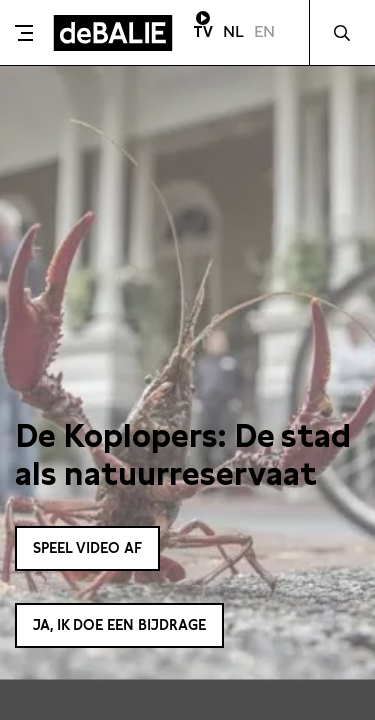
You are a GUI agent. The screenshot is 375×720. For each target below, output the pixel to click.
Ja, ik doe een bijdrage (119, 625)
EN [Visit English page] (264, 31)
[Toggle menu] (24, 33)
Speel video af (87, 548)
